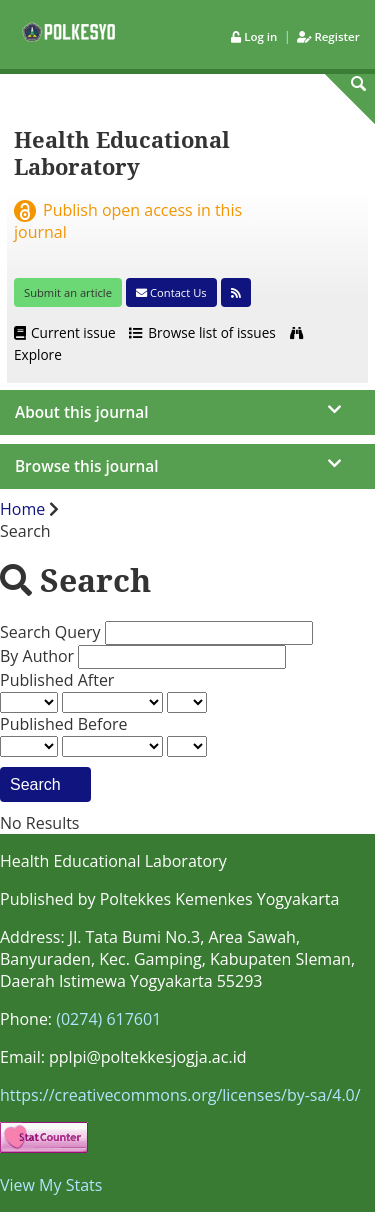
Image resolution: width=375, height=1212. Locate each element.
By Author (39, 656)
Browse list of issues (202, 332)
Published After (57, 680)
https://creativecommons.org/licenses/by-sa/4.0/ (180, 1095)
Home (24, 509)
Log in (255, 36)
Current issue (66, 332)
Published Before (64, 724)
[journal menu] (187, 412)
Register (328, 36)
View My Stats (51, 1185)
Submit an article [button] (68, 292)
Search (45, 784)
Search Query (52, 632)
